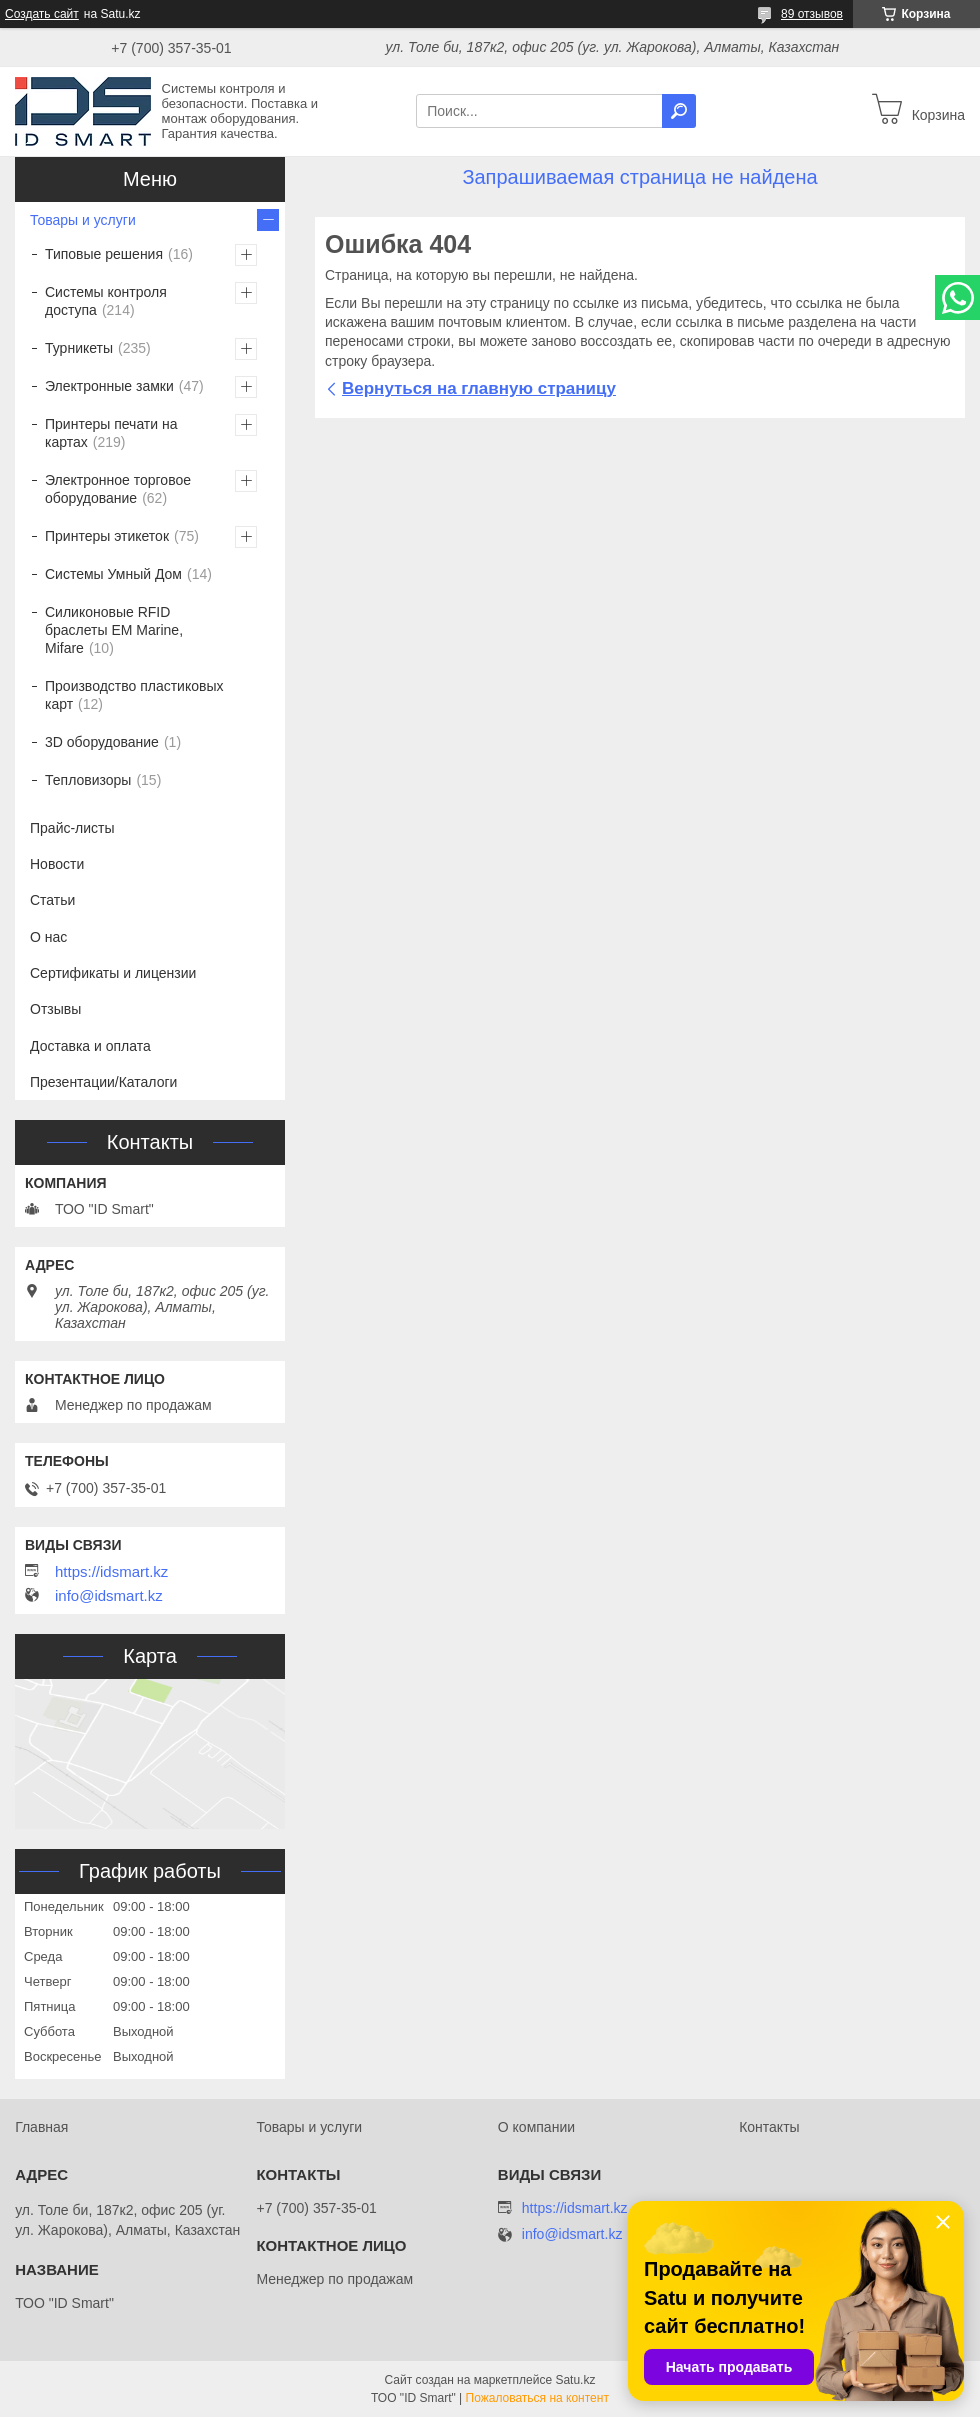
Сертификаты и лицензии (113, 973)
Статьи (52, 900)
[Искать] (679, 111)
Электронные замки (109, 386)
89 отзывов (812, 14)
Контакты (769, 2127)
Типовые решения (104, 254)
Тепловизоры (88, 780)
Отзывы (55, 1009)
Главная (41, 2127)
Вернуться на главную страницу (479, 388)
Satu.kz (575, 2380)
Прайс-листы (72, 828)
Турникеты (79, 348)
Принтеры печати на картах (111, 433)
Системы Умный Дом (113, 574)
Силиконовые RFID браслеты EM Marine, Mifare (114, 630)
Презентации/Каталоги (103, 1082)
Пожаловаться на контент (537, 2398)
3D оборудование (102, 742)
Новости (57, 864)
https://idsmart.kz (111, 1572)
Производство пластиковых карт (134, 695)
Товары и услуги (83, 220)
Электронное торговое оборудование (118, 489)
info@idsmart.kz (109, 1596)
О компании (536, 2127)
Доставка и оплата (90, 1046)
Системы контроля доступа (106, 301)
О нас (48, 937)
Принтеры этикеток (107, 536)
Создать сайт (42, 14)
